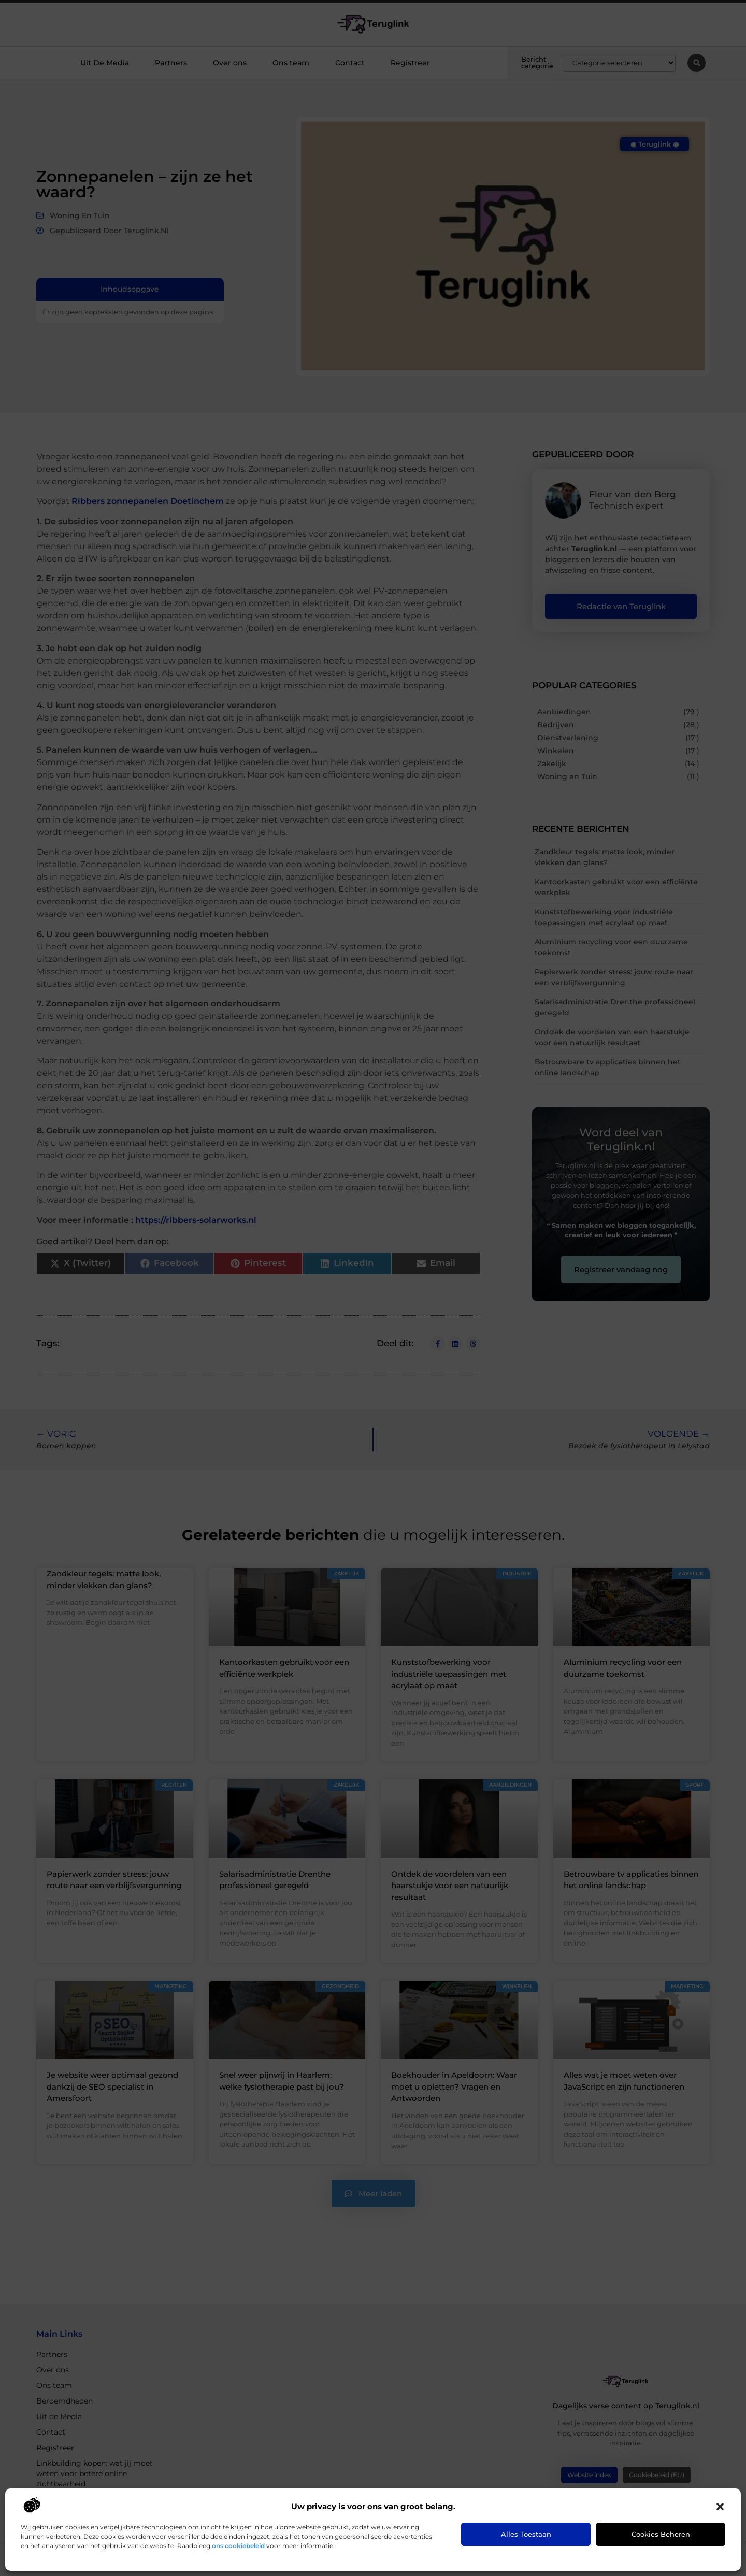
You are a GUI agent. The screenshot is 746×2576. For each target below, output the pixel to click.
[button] (720, 2506)
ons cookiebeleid (238, 2546)
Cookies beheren (661, 2534)
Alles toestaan (526, 2534)
